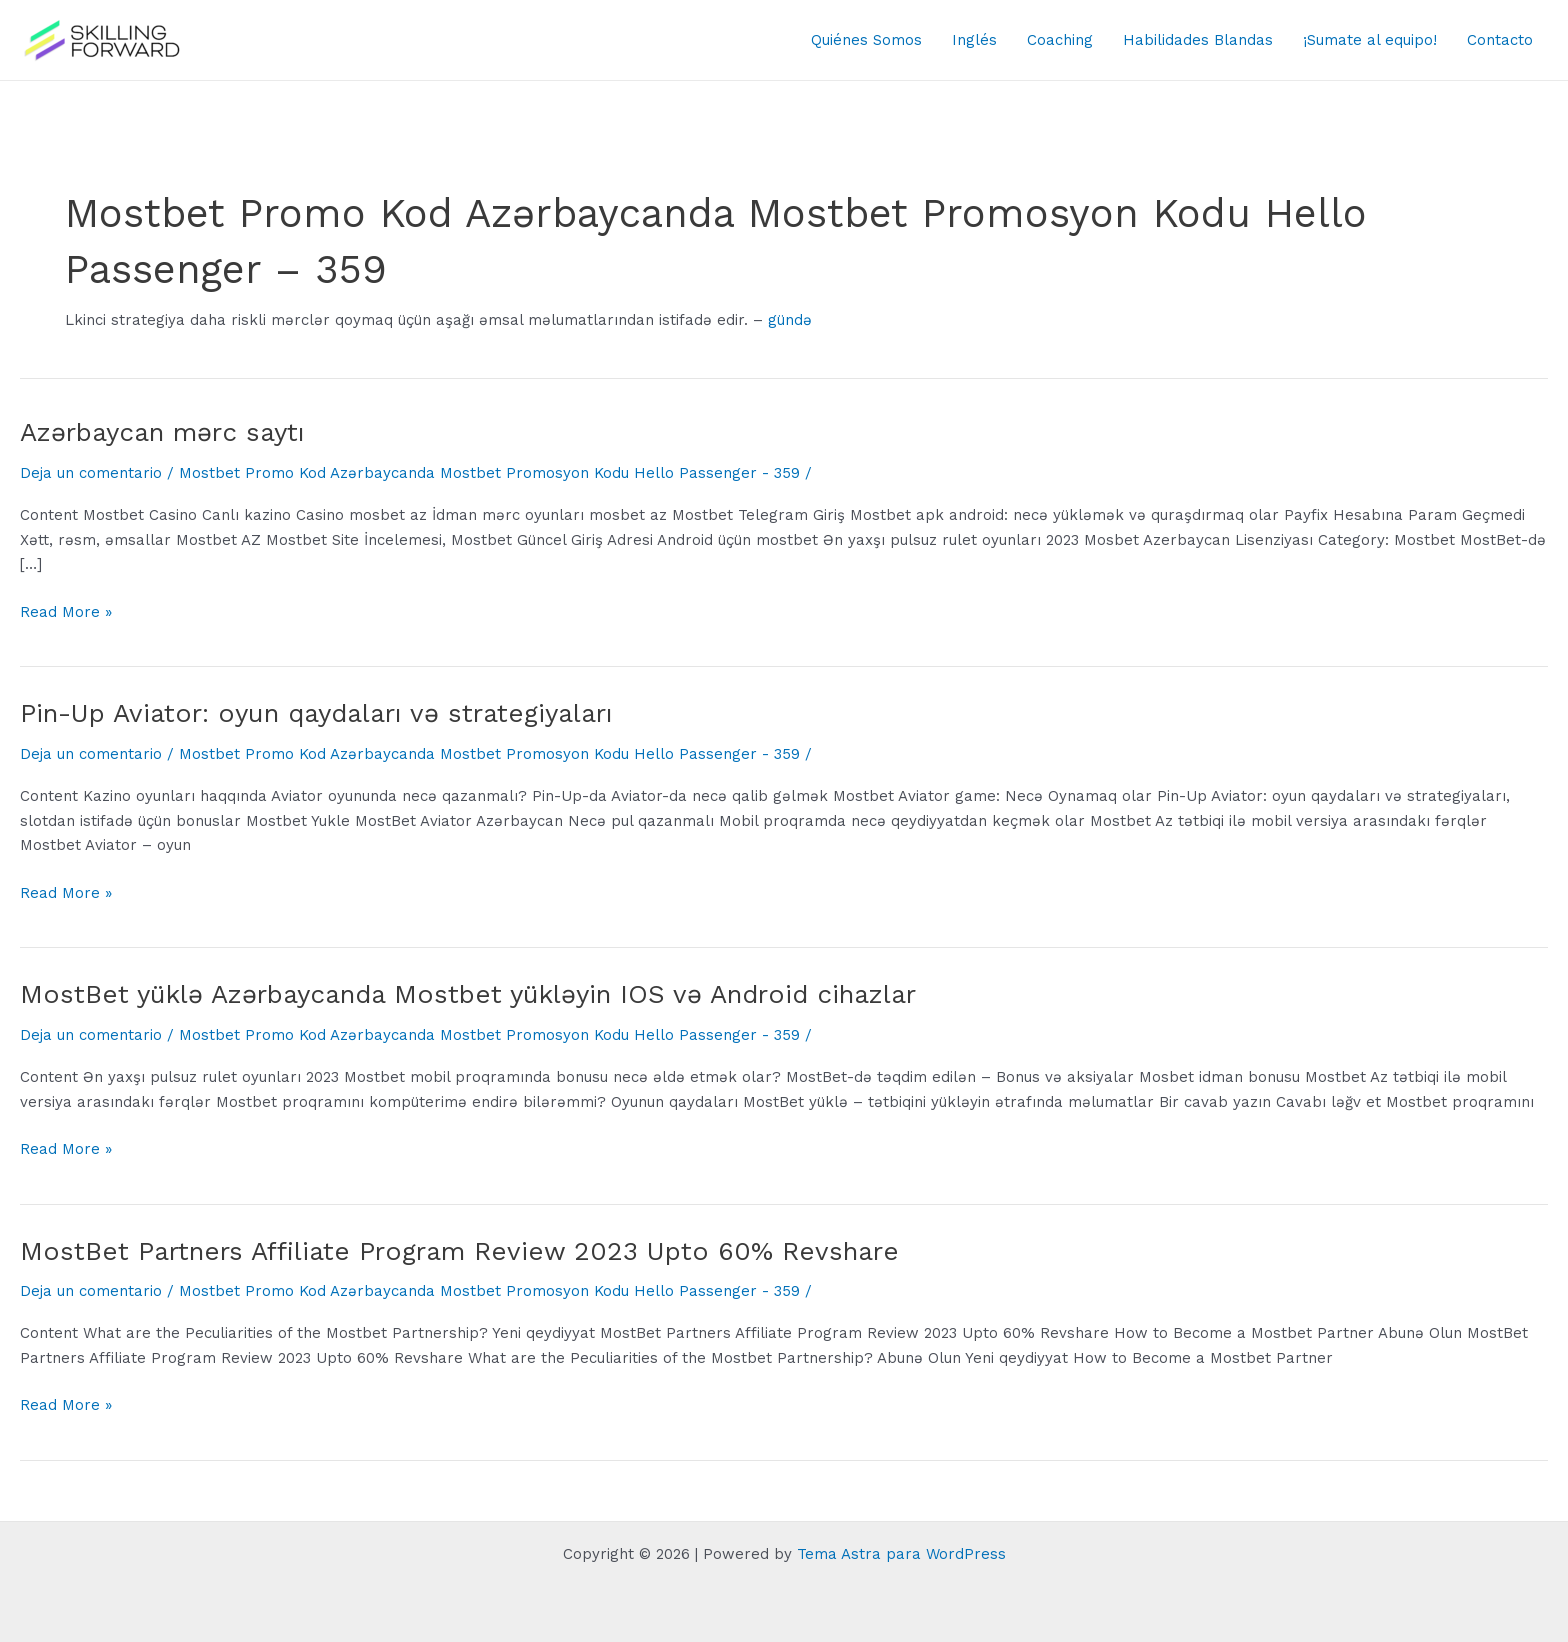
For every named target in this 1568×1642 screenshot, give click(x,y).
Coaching (1060, 40)
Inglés (974, 40)
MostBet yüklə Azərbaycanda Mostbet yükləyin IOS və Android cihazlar (468, 994)
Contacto (1500, 40)
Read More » (66, 612)
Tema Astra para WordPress (901, 1554)
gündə (790, 320)
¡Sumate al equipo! (1370, 40)
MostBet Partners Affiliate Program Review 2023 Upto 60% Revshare (459, 1251)
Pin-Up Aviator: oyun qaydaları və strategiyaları (316, 713)
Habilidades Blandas (1198, 40)
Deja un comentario (91, 473)
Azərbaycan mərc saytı (162, 432)
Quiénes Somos (866, 40)
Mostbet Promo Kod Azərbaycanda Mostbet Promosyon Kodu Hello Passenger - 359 (489, 473)
